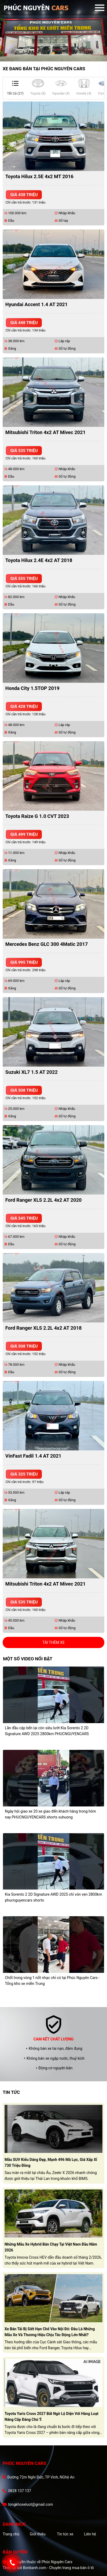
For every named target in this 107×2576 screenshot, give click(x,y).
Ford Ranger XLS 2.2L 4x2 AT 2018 (43, 1328)
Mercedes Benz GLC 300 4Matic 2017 (46, 944)
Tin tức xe (65, 2534)
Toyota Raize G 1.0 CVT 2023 (37, 816)
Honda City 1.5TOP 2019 (32, 688)
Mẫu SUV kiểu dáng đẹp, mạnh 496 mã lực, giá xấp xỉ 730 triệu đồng (51, 2162)
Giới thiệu (38, 2534)
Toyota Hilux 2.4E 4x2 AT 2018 (38, 560)
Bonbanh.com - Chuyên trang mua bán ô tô (58, 2568)
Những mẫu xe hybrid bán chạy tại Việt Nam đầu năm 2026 (51, 2247)
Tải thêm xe (53, 1642)
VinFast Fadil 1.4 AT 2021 (33, 1456)
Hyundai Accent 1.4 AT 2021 (36, 304)
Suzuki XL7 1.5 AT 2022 (31, 1072)
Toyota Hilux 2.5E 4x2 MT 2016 (39, 176)
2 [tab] (53, 53)
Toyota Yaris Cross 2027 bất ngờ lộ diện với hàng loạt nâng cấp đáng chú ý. (51, 2416)
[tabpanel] (53, 30)
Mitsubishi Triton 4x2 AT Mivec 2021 (45, 432)
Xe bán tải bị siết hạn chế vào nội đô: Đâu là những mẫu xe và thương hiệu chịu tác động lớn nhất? (50, 2332)
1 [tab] (48, 53)
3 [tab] (59, 53)
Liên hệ (90, 2534)
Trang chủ (11, 2534)
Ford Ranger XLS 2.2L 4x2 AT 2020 (43, 1200)
